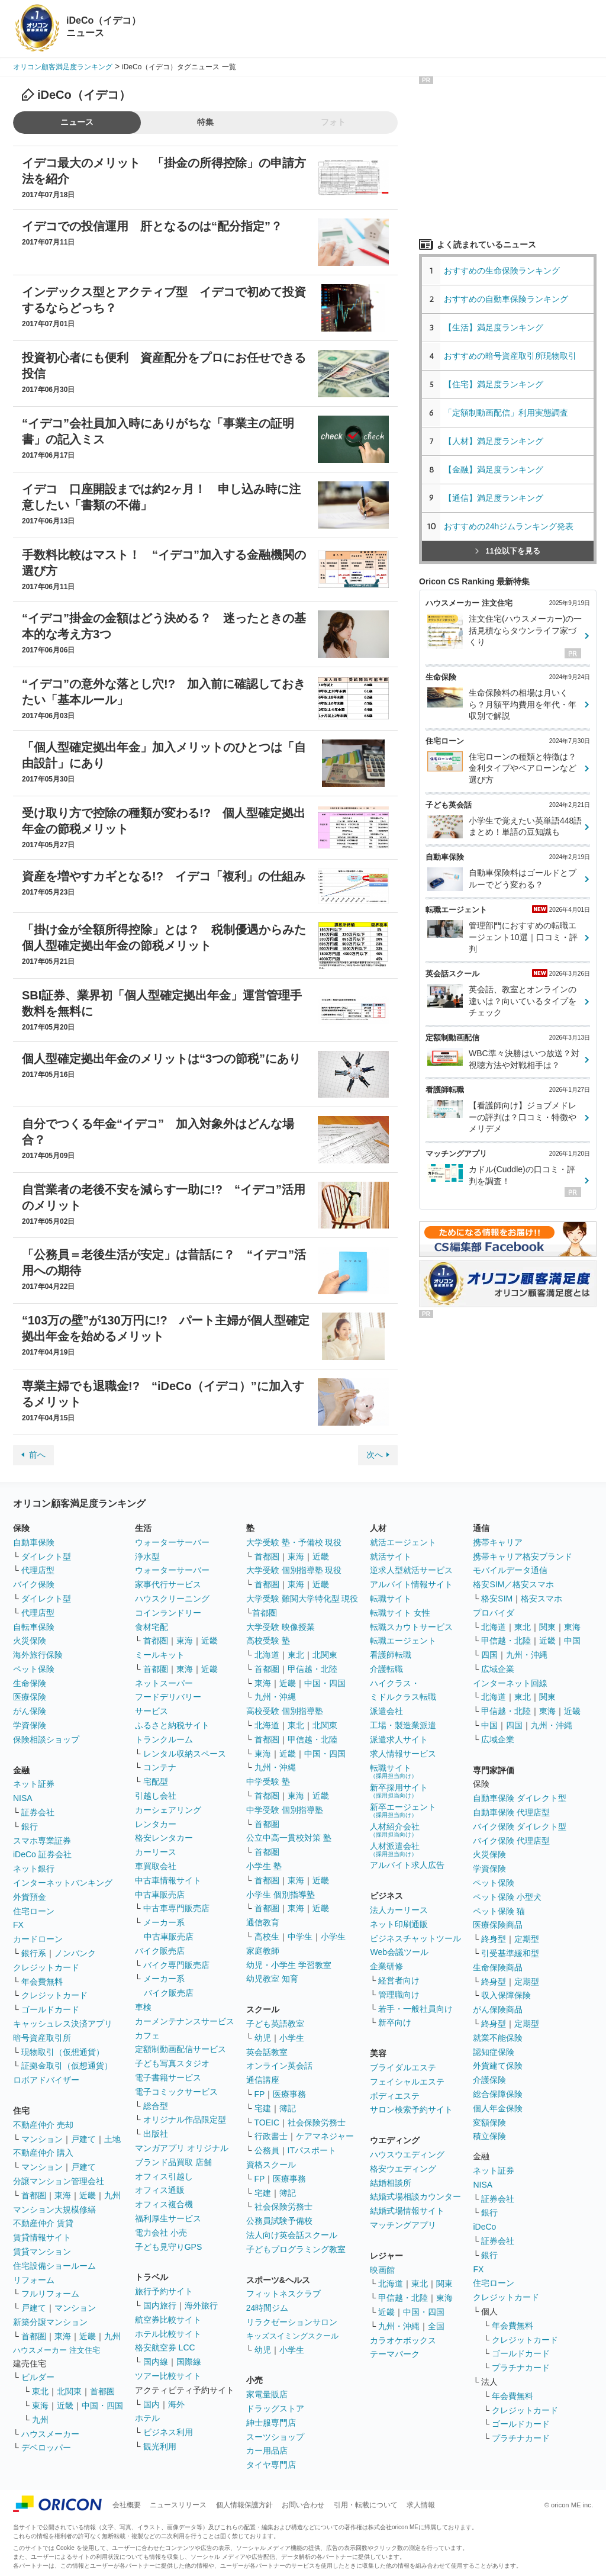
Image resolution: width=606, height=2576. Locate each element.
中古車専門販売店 (176, 1908)
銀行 (29, 1826)
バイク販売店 (160, 1951)
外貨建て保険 (498, 2065)
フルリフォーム (50, 2293)
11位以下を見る (507, 550)
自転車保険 (33, 1627)
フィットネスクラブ (283, 2293)
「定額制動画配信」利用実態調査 (506, 412)
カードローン (38, 1939)
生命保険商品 (498, 1967)
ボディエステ (395, 2096)
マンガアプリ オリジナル (181, 2148)
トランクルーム (164, 1739)
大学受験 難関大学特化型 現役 (302, 1598)
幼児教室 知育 (272, 1978)
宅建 (262, 2108)
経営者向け (399, 1980)
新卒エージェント (403, 1810)
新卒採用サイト (399, 1791)
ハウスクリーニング (172, 1598)
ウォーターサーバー (172, 1542)
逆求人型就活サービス (411, 1570)
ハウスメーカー (50, 2434)
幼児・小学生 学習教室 (288, 1965)
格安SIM (496, 1598)
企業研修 (386, 1966)
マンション (42, 2139)
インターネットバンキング (62, 1882)
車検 (143, 2007)
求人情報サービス (403, 1753)
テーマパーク (395, 2354)
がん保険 (29, 1711)
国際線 (188, 2361)
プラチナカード (521, 2367)
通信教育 (262, 1922)
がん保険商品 (498, 2009)
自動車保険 (33, 1542)
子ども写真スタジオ (172, 2063)
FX (18, 1924)
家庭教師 (262, 1951)
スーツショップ (275, 2437)
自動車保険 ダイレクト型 (519, 1798)
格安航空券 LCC (165, 2347)
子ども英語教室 (275, 2023)
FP (259, 2094)
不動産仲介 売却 (43, 2125)
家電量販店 (267, 2394)
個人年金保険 (498, 2108)
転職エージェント (403, 1640)
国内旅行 (159, 2305)
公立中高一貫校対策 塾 (288, 1837)
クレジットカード (46, 1967)
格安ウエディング (403, 2168)
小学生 (333, 1936)
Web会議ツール (399, 1952)
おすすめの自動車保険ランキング (506, 299)
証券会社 (37, 1812)
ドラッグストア (275, 2408)
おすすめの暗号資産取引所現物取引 (510, 356)
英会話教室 (267, 2052)
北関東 (69, 2391)
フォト (333, 122)
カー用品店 (267, 2450)
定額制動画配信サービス (180, 2049)
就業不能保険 (498, 2038)
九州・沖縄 (275, 1697)
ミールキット (160, 1655)
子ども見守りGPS (168, 2247)
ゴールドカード (50, 2009)
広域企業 (497, 1669)
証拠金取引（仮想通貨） (66, 2065)
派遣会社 (386, 1711)
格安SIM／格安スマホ (513, 1584)
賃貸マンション (42, 2251)
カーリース (155, 1852)
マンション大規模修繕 (54, 2209)
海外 (176, 2404)
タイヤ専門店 (271, 2464)
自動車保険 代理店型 (511, 1812)
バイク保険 (33, 1584)
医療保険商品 (498, 1924)
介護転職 (386, 1669)
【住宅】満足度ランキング (502, 384)
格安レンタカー (164, 1837)
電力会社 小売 (161, 2232)
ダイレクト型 (46, 1556)
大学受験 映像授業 (280, 1627)
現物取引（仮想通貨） (62, 2052)
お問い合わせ (303, 2505)
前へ (37, 1454)
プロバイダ (493, 1612)
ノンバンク (75, 1953)
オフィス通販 (160, 2190)
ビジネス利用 (168, 2432)
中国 (572, 1640)
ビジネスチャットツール (415, 1938)
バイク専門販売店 (176, 1965)
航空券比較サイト (168, 2319)
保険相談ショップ (46, 1739)
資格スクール (271, 2164)
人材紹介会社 (395, 1830)
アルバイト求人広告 (407, 1865)
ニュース (77, 122)
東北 (40, 2391)
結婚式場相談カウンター (415, 2196)
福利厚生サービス (168, 2218)
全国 (436, 2326)
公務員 (266, 2150)
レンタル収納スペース (184, 1753)
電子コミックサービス (176, 2091)
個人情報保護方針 (244, 2505)
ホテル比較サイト (168, 2334)
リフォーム (33, 2280)
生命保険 (29, 1683)
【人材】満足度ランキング (493, 441)
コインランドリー (168, 1612)
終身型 (493, 1939)
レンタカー (155, 1824)
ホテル (147, 2418)
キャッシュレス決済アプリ (62, 2023)
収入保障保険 (506, 1995)
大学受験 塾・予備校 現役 (294, 1542)
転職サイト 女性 (400, 1612)
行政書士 (271, 2136)
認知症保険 (493, 2052)
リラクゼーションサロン (291, 2322)
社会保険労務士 (317, 2122)
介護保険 (489, 2080)
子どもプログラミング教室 (296, 2249)
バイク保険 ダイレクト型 (519, 1826)
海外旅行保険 (38, 1655)
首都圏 (33, 2195)
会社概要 (126, 2505)
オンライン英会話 (279, 2065)
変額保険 (489, 2122)
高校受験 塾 (268, 1640)
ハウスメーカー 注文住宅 (56, 2350)
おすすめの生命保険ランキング (502, 270)
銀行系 (33, 1953)
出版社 (155, 2133)
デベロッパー (46, 2447)
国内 (151, 2404)
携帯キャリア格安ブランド (522, 1556)
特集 (205, 122)
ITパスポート (312, 2150)
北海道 (266, 1655)
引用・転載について (366, 2505)
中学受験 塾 (268, 1781)
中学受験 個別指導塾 (284, 1810)
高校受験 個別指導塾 (284, 1711)
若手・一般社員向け (415, 2009)
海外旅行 (201, 2305)
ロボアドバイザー (46, 2080)
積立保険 (489, 2136)
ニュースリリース (178, 2505)
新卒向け (394, 2022)
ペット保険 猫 (499, 1911)
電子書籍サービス (168, 2077)
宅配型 (155, 1781)
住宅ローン (33, 1911)
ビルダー (37, 2377)
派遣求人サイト (399, 1739)
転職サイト (390, 1598)
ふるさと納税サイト (172, 1725)
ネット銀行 (33, 1868)
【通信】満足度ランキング (498, 498)
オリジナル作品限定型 (184, 2119)
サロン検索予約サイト (411, 2109)
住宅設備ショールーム (54, 2266)
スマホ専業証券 (42, 1840)
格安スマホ (541, 1598)
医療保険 (29, 1697)
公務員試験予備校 (279, 2221)
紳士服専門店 (271, 2422)
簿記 (287, 2108)
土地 (112, 2139)
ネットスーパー (164, 1683)
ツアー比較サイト (168, 2376)
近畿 (87, 2195)
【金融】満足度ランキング (498, 469)
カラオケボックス (403, 2340)
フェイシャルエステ (407, 2081)
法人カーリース (399, 1910)
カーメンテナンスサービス (184, 2021)
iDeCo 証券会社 (42, 1854)
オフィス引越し (164, 2176)
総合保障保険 (498, 2094)
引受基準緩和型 (510, 1953)
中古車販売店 (160, 1894)
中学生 (300, 1936)
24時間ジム (267, 2308)
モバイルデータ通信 (510, 1570)
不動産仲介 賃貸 (43, 2223)
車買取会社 (155, 1866)
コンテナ (159, 1767)
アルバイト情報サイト (411, 1584)
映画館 (382, 2270)
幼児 (262, 2038)
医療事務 (289, 2094)
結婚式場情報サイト (407, 2210)
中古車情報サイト (168, 1880)
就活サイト (390, 1556)
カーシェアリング (168, 1810)
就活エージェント (403, 1542)
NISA (23, 1798)
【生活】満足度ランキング (498, 327)
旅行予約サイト (164, 2291)
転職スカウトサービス (411, 1627)
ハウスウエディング (407, 2154)
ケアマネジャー (325, 2136)
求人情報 (421, 2505)
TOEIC (267, 2122)
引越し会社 (155, 1795)
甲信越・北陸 (312, 1669)
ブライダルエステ (403, 2067)
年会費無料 (42, 1981)
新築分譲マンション (50, 2322)
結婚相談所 (390, 2183)
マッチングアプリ (403, 2225)
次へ (374, 1454)
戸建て (83, 2139)
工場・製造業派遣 (403, 1725)
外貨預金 (29, 1897)
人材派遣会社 (395, 1849)
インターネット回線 (510, 1683)
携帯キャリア (498, 1542)
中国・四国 (102, 2405)
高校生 (266, 1936)
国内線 (155, 2361)
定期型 (526, 1939)
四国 (489, 1655)
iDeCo (484, 2226)
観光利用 (159, 2446)
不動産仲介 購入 (43, 2152)
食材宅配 (151, 1627)
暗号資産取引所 (42, 2038)
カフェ (147, 2035)
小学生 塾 (264, 1866)
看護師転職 (390, 1655)
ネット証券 (33, 1784)
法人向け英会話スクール (291, 2235)
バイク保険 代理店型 (511, 1840)
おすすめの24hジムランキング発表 (508, 526)
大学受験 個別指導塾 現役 (294, 1570)
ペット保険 (33, 1669)
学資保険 (29, 1725)
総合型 (155, 2106)
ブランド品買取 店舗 (173, 2162)
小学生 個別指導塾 (280, 1894)
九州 (112, 2195)
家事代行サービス (168, 1584)
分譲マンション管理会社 (58, 2181)
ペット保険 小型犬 (507, 1897)
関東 (444, 2283)
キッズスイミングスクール (292, 2335)
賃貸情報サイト (42, 2237)
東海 (62, 2195)
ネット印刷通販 (399, 1924)
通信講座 (262, 2080)
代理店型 (37, 1570)
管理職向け (399, 1994)
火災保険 (29, 1640)
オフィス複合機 (164, 2204)
